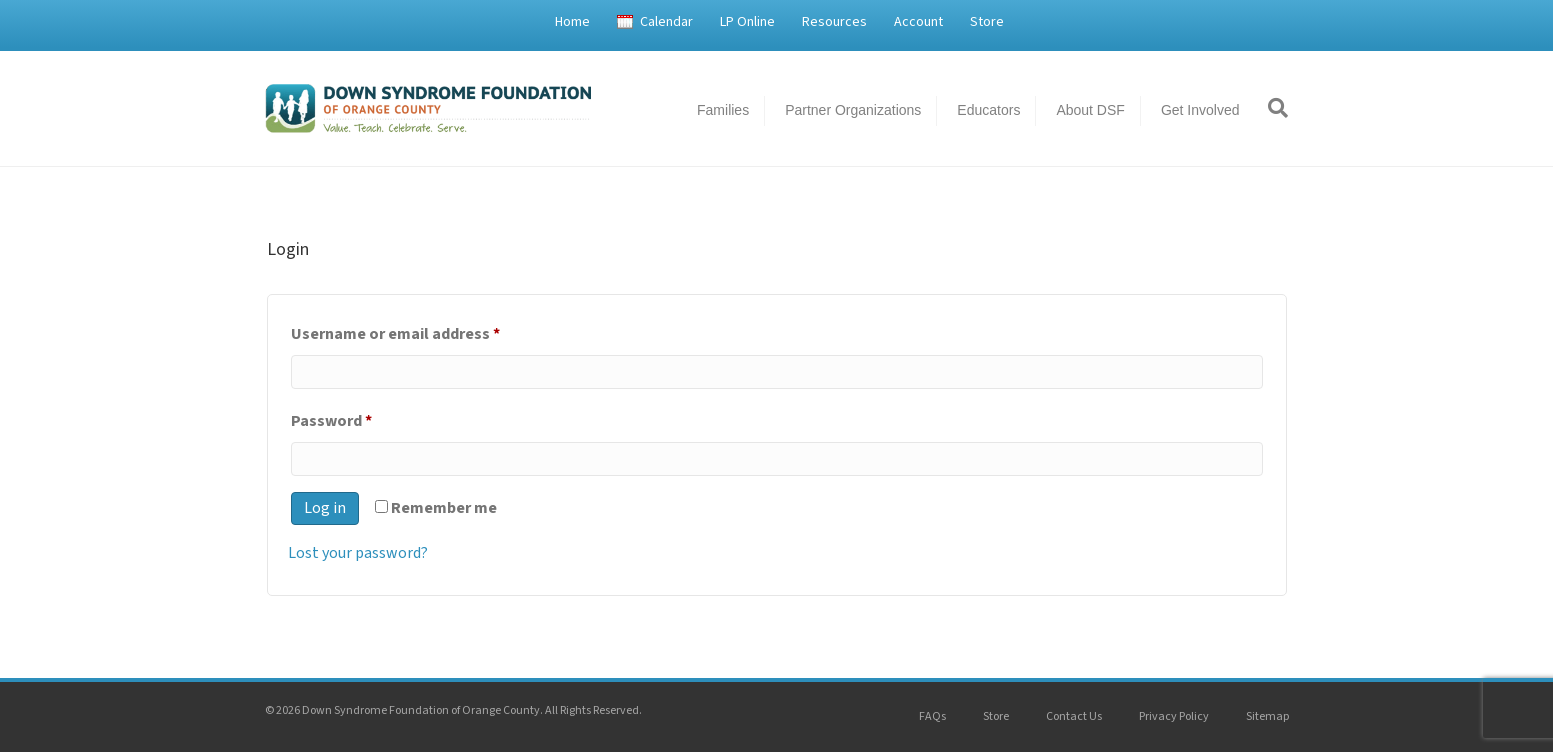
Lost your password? (358, 553)
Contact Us (1074, 716)
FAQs (932, 716)
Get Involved (1200, 110)
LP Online (747, 22)
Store (987, 22)
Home (572, 22)
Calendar (666, 22)
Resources (834, 22)
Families (723, 110)
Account (918, 22)
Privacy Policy (1174, 716)
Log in (325, 508)
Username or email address (427, 331)
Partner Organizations (853, 110)
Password (363, 418)
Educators (988, 110)
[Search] (1271, 108)
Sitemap (1267, 716)
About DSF (1090, 110)
